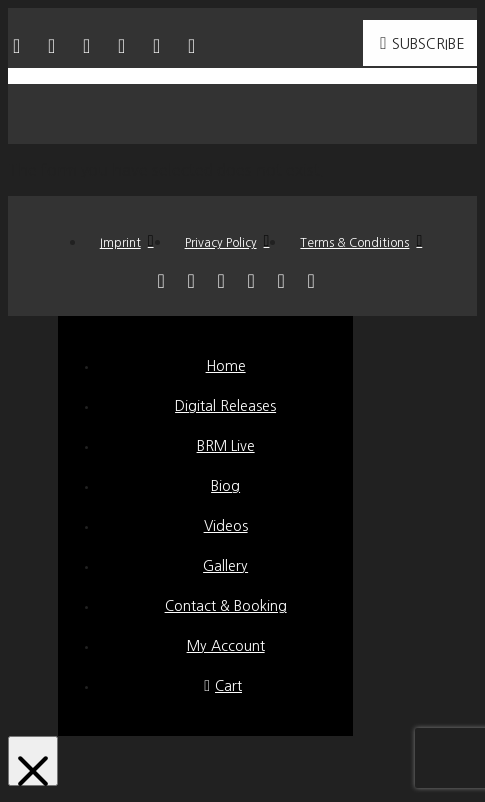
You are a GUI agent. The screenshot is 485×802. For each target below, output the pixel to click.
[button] (243, 114)
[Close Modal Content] (33, 761)
